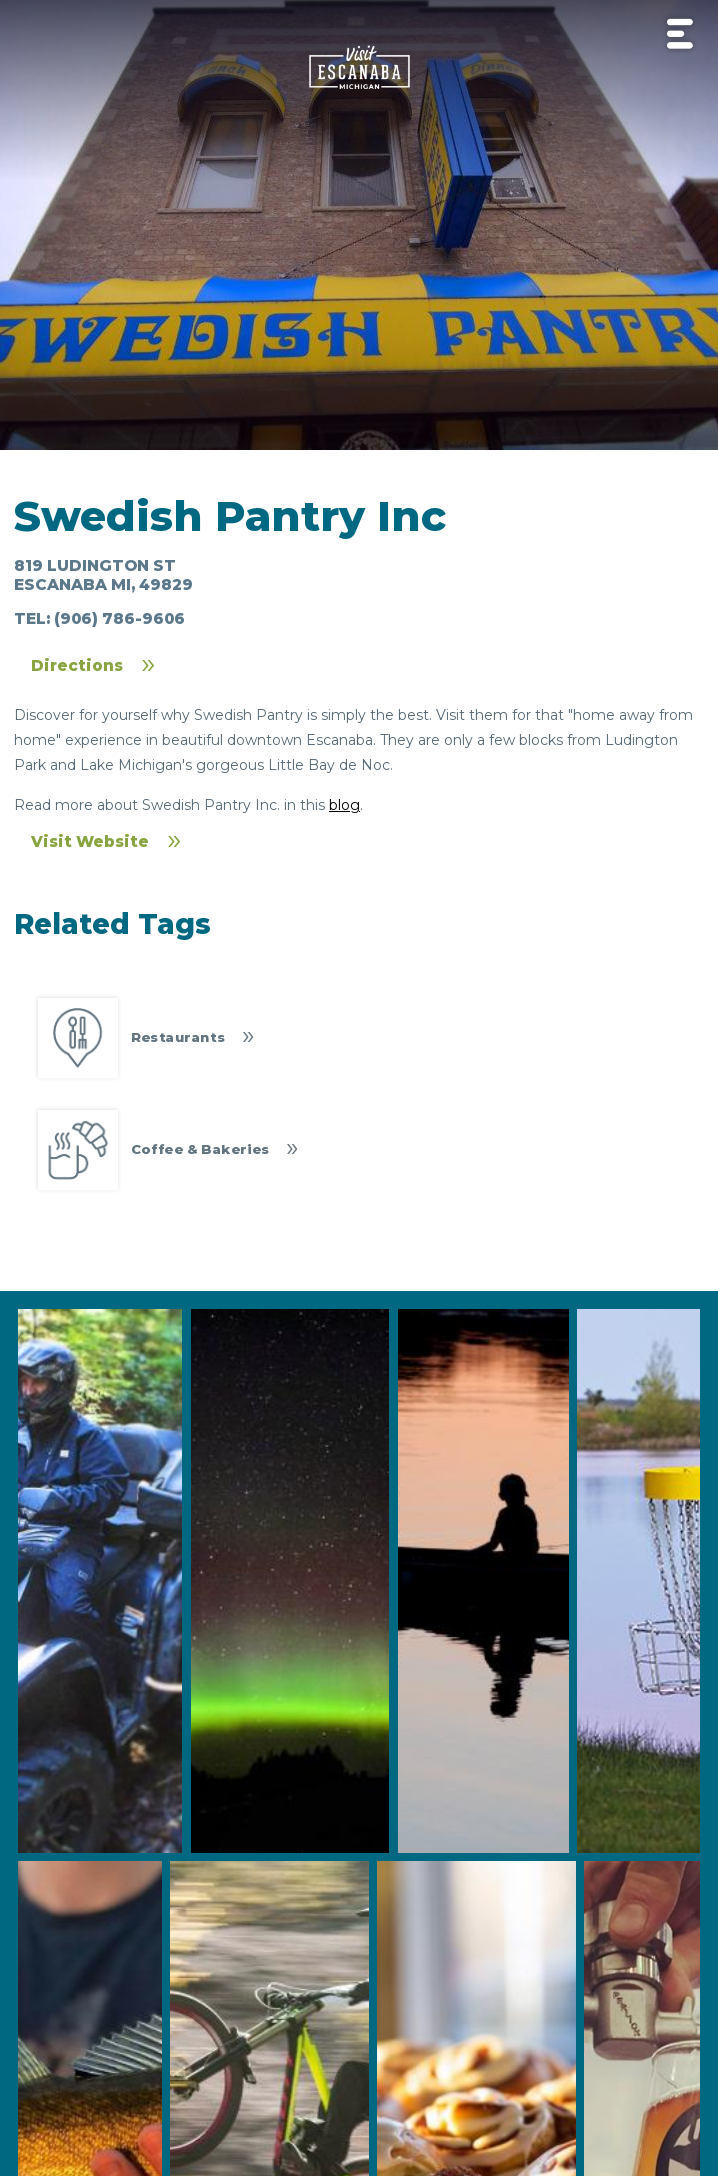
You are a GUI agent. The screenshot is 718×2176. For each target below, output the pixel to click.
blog (344, 805)
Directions (77, 665)
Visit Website (90, 841)
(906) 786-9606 (119, 618)
